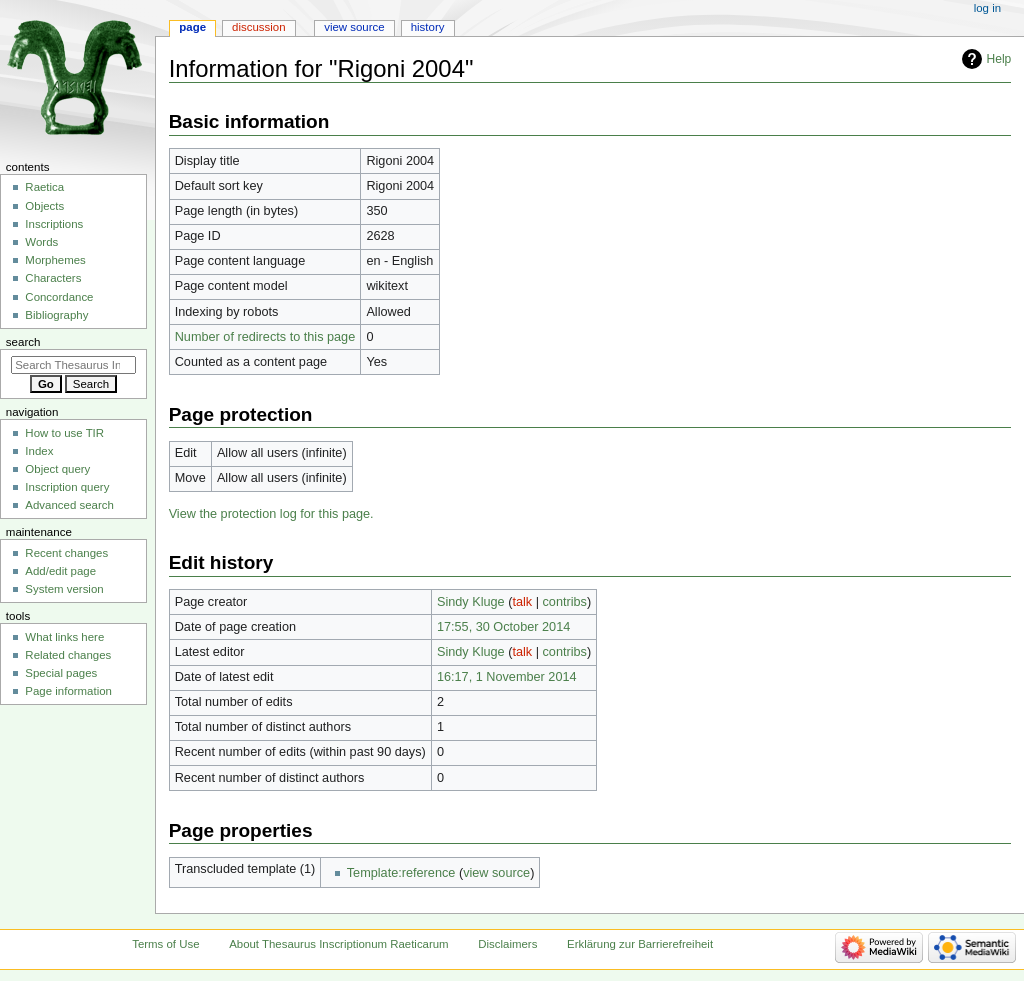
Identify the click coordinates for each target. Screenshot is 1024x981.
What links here (64, 637)
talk (522, 602)
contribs (565, 602)
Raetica (44, 187)
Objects (44, 206)
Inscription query (67, 487)
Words (41, 242)
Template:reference (401, 873)
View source (354, 27)
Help (999, 59)
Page (192, 27)
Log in (987, 8)
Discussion (258, 27)
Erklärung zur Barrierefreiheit (640, 944)
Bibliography (56, 315)
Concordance (59, 297)
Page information (68, 691)
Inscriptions (54, 224)
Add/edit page (60, 571)
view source (496, 873)
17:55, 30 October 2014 (503, 627)
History (428, 27)
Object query (57, 469)
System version (64, 589)
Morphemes (55, 260)
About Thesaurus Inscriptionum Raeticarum (338, 944)
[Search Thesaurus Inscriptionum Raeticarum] (73, 365)
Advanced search (69, 505)
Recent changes (66, 553)
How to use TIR (64, 433)
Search (23, 342)
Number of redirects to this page (265, 337)
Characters (53, 278)
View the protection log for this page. (271, 514)
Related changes (68, 655)
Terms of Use (165, 944)
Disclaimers (507, 944)
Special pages (61, 673)
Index (39, 451)
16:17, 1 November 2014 (507, 677)
